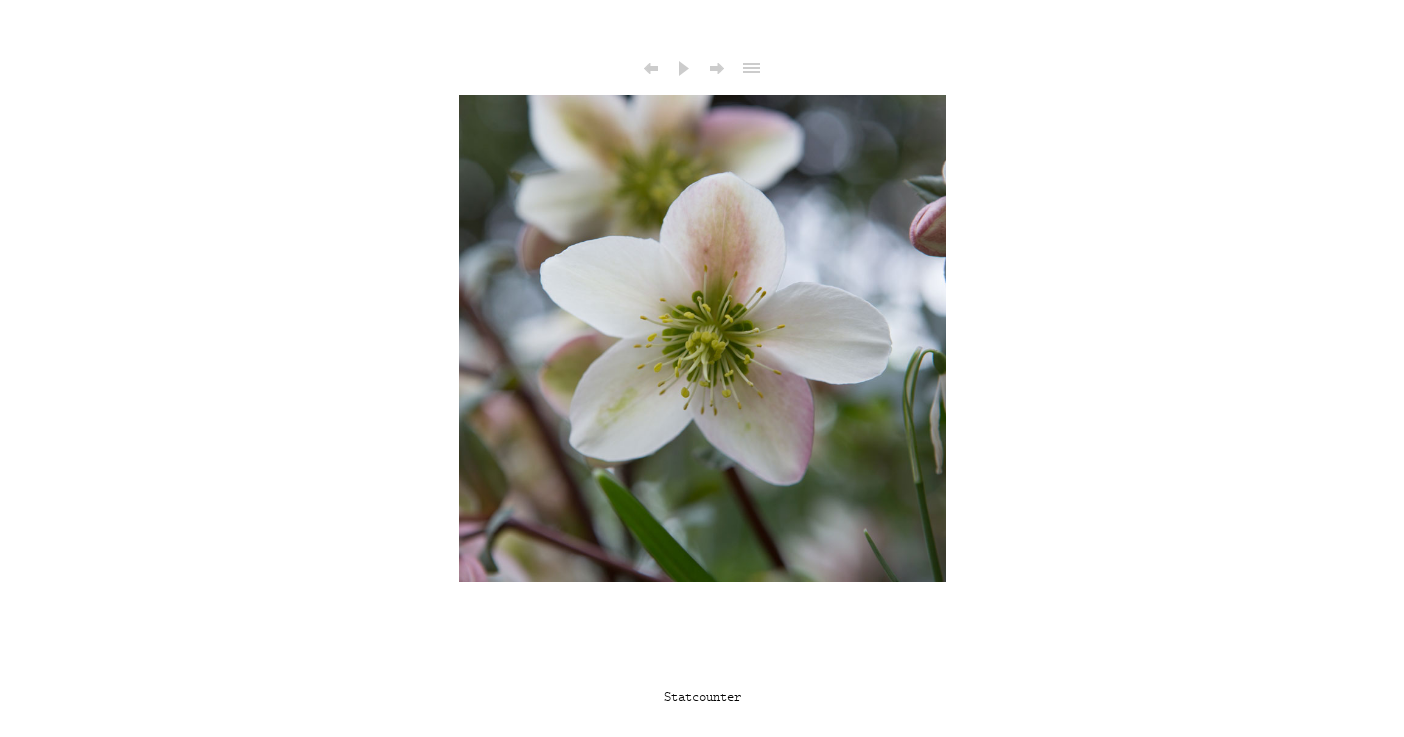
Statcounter (702, 696)
